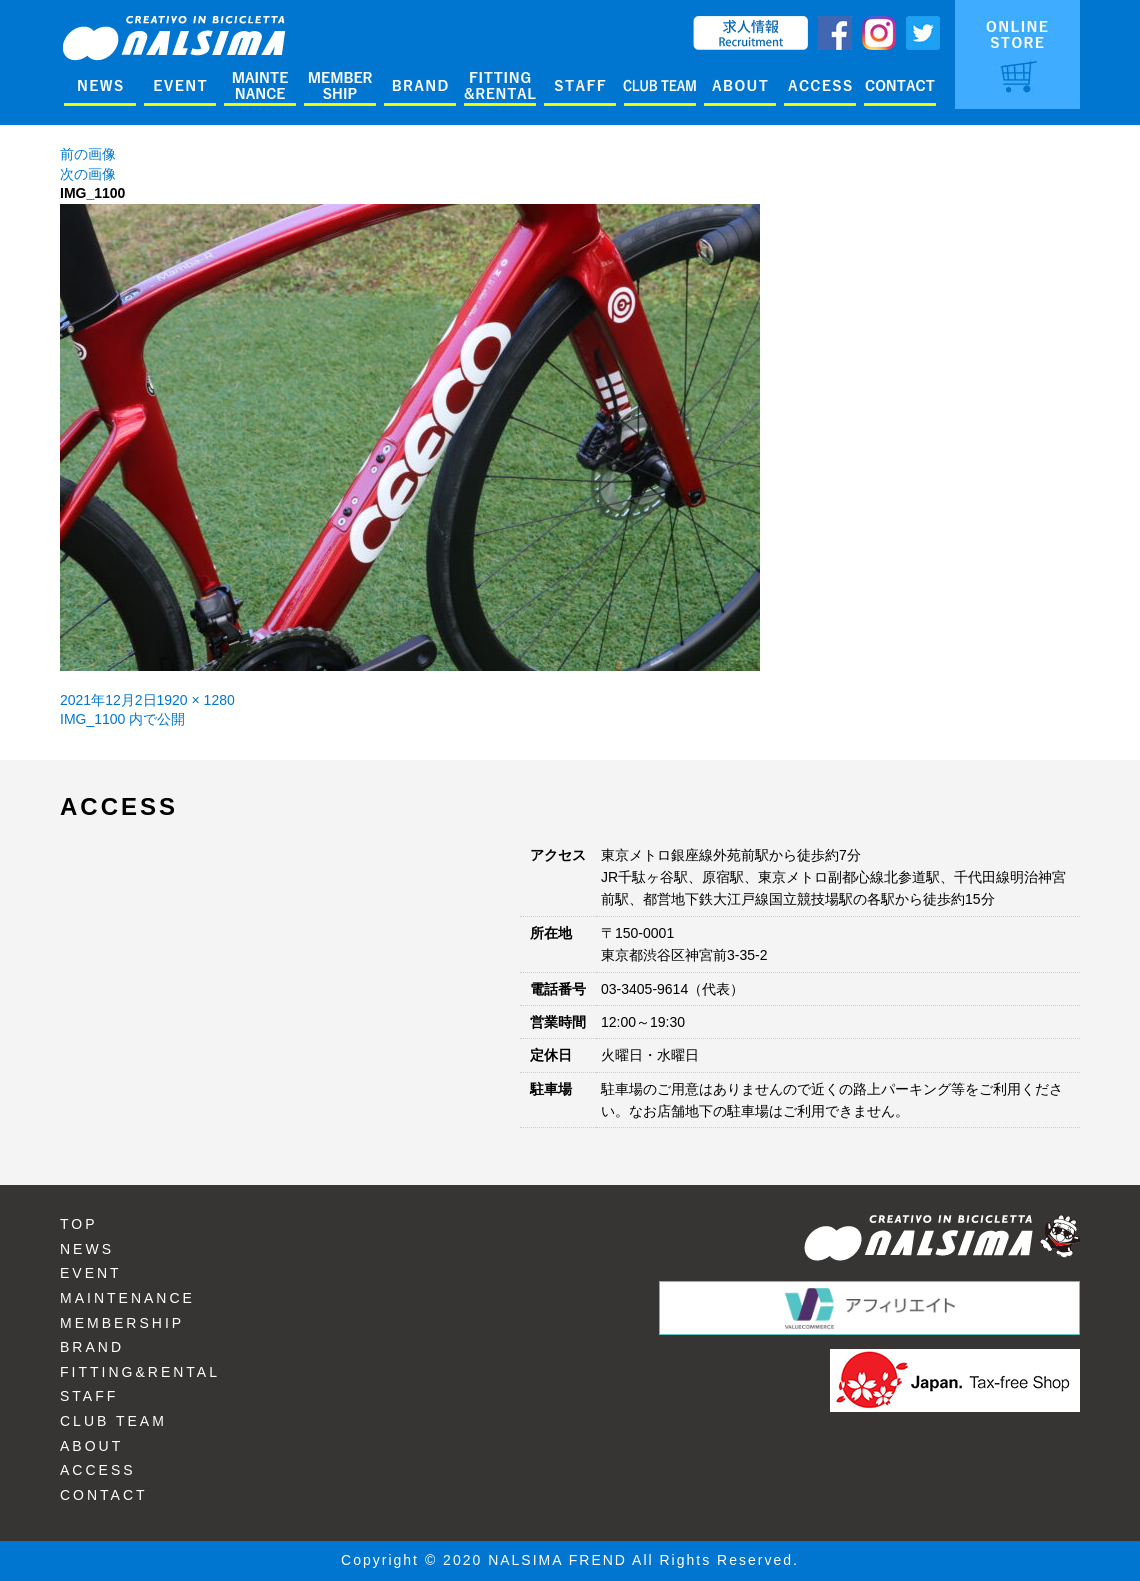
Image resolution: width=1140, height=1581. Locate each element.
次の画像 (88, 174)
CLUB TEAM (113, 1421)
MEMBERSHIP (122, 1323)
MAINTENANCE (127, 1298)
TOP (79, 1224)
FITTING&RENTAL (140, 1372)
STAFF (89, 1396)
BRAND (92, 1347)
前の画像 (88, 154)
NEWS (87, 1249)
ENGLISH (652, 25)
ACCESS (98, 1470)
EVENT (91, 1273)
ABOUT (91, 1446)
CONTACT (104, 1495)
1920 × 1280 (196, 700)
